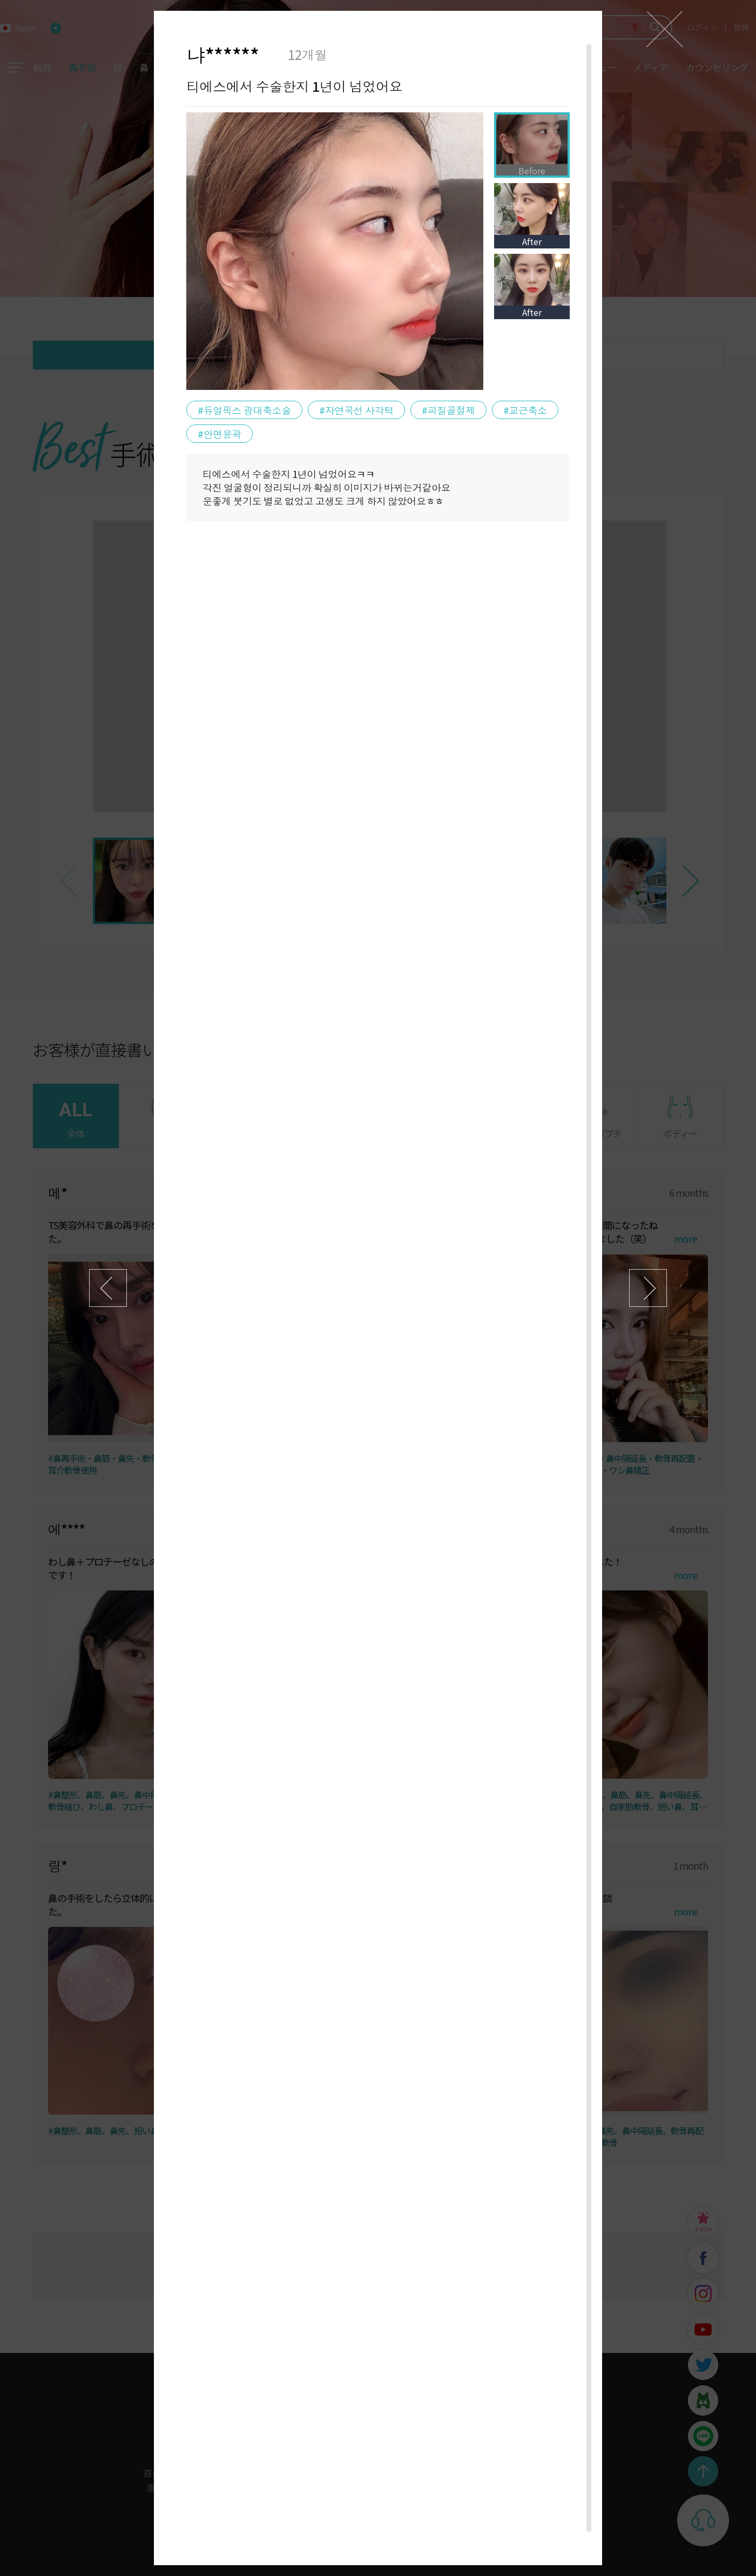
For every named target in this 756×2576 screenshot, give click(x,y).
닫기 (664, 29)
